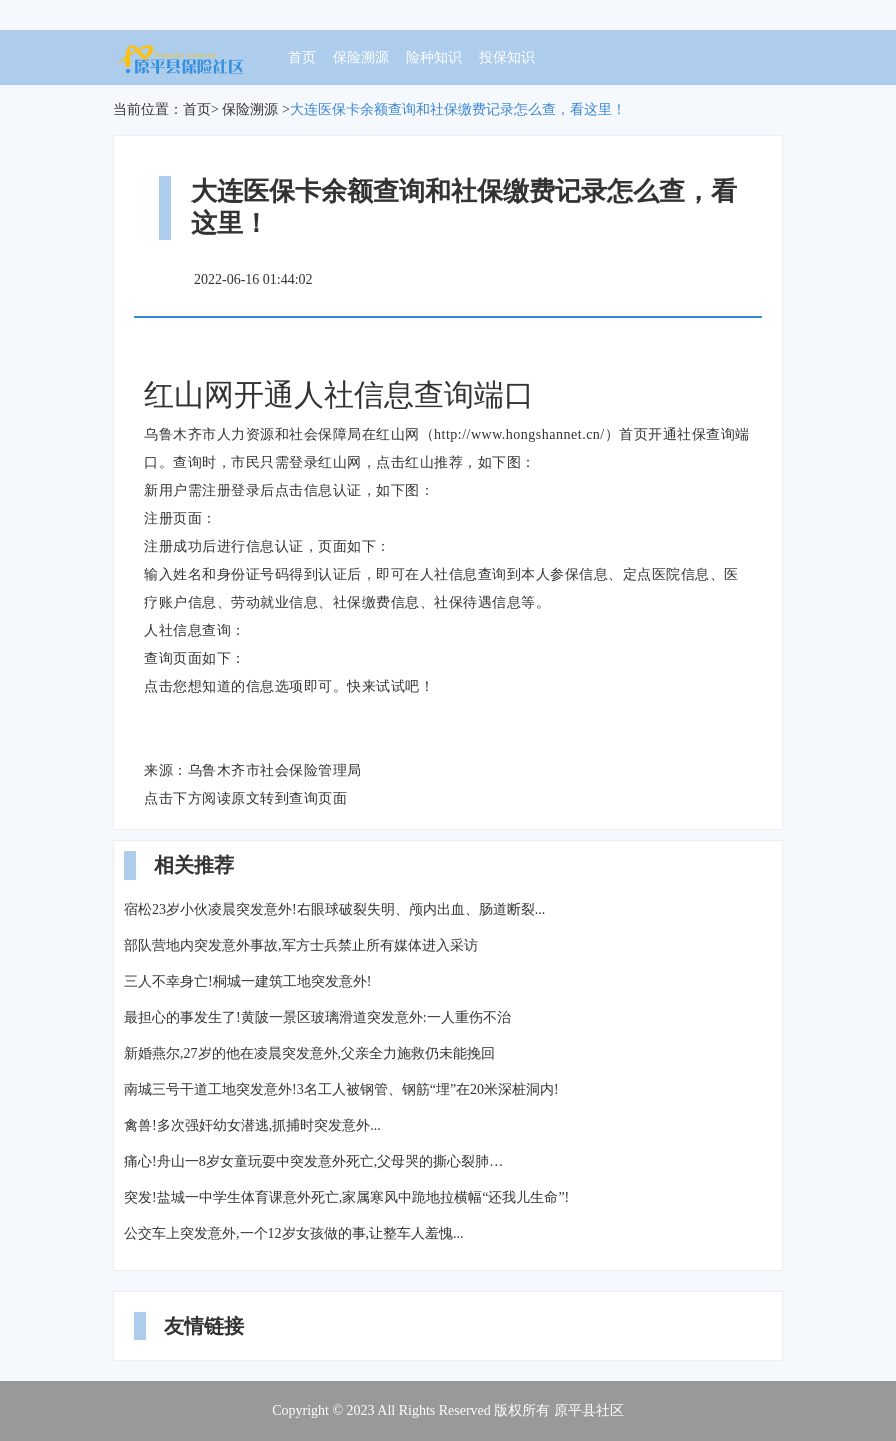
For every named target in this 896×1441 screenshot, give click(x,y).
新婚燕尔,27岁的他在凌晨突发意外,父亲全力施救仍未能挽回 (309, 1053)
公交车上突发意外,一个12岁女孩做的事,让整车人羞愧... (294, 1233)
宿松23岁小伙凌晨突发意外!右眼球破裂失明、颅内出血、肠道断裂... (334, 909)
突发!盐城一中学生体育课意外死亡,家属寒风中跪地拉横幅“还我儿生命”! (346, 1197)
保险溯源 (361, 57)
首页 (302, 57)
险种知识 (434, 57)
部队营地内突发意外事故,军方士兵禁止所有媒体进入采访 (301, 945)
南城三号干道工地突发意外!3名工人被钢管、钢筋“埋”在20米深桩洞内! (341, 1089)
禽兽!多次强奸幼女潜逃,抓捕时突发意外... (252, 1125)
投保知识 (507, 57)
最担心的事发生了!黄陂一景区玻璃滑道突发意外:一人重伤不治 (317, 1017)
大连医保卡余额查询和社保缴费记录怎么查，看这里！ (458, 109)
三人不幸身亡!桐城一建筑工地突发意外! (247, 981)
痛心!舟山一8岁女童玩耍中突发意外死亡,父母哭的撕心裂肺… (313, 1161)
